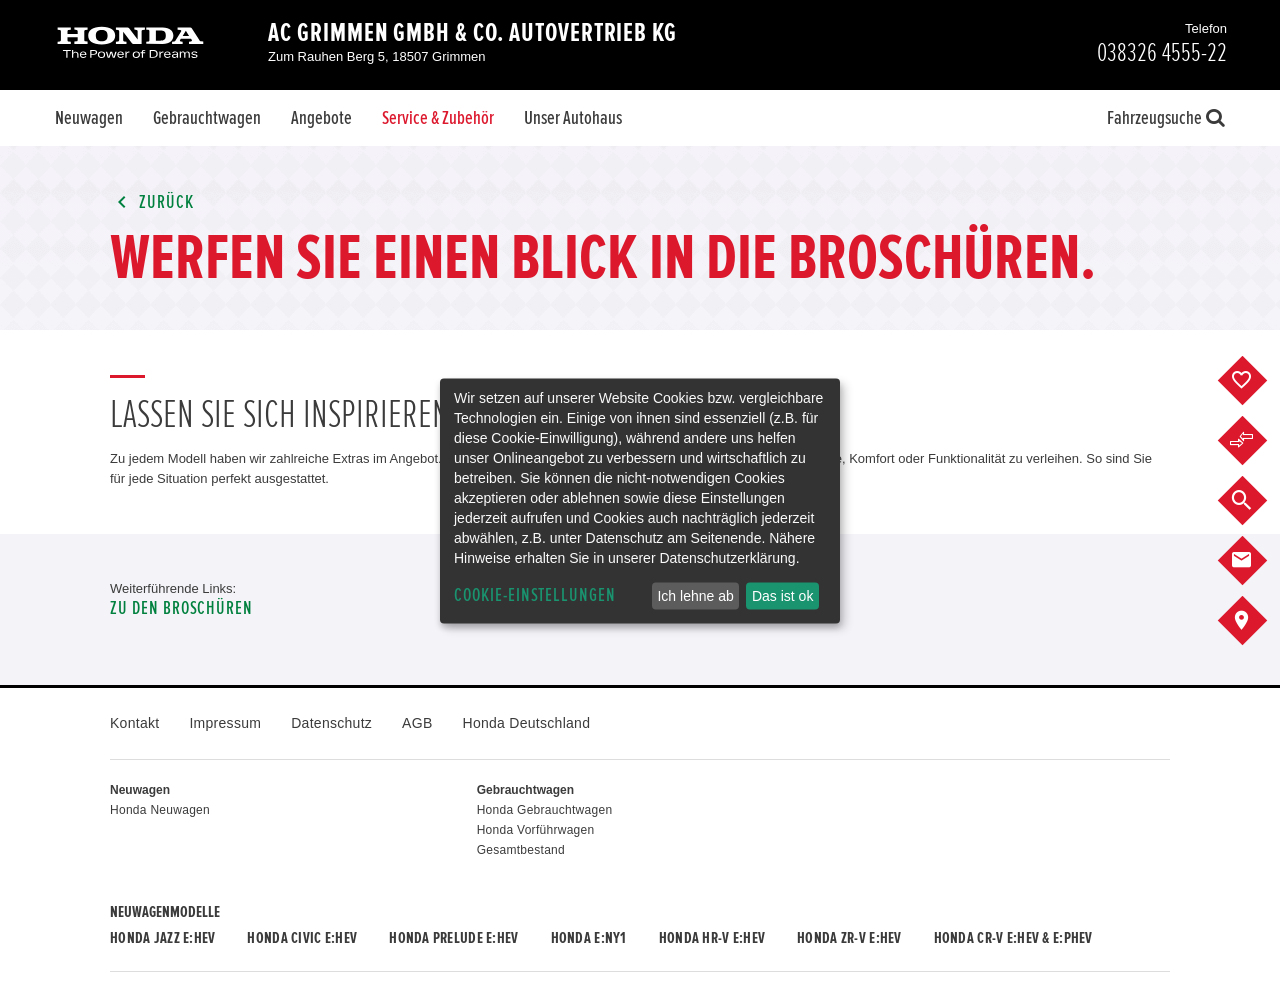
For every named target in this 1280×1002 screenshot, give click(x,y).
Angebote (321, 118)
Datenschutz (331, 723)
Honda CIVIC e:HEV (302, 938)
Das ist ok (782, 596)
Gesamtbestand (521, 850)
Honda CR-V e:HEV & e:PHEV (1013, 938)
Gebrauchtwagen (207, 118)
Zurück (152, 202)
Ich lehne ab (695, 596)
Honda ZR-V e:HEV (849, 938)
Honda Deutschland (527, 723)
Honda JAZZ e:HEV (162, 938)
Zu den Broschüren (181, 608)
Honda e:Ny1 (589, 938)
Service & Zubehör (438, 118)
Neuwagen (89, 118)
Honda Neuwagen (160, 810)
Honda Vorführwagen (536, 830)
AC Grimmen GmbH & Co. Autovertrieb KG (472, 33)
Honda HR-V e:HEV (712, 938)
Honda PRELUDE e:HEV (453, 938)
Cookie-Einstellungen (535, 595)
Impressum (225, 723)
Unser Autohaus (573, 118)
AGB (417, 723)
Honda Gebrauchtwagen (545, 810)
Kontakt (134, 723)
